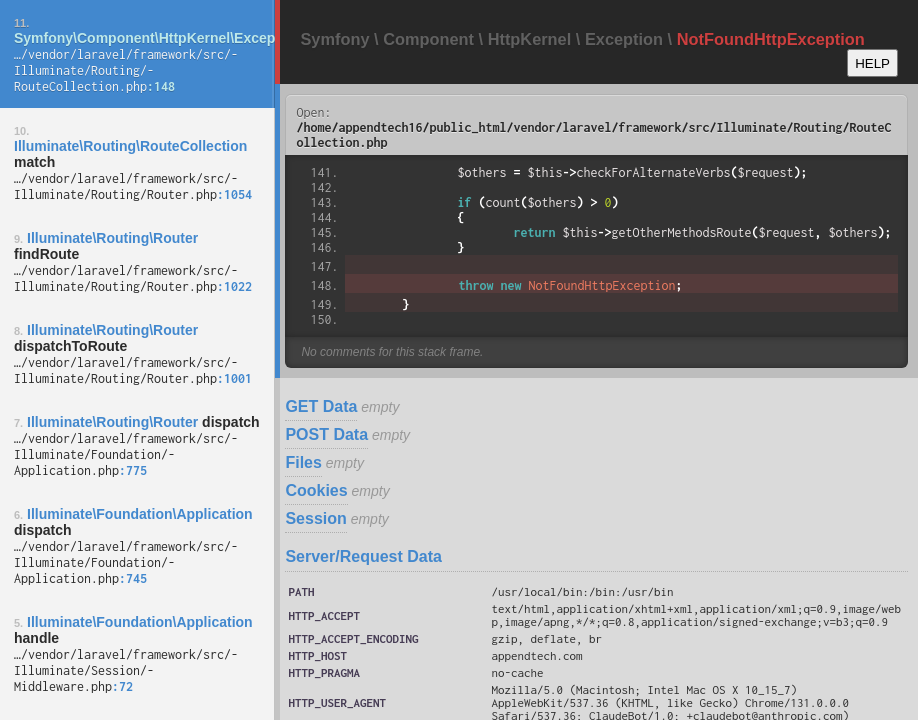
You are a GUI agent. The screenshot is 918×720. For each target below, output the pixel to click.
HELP (872, 63)
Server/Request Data (363, 556)
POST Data (326, 434)
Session (315, 518)
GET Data (321, 406)
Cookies (316, 490)
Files (303, 462)
